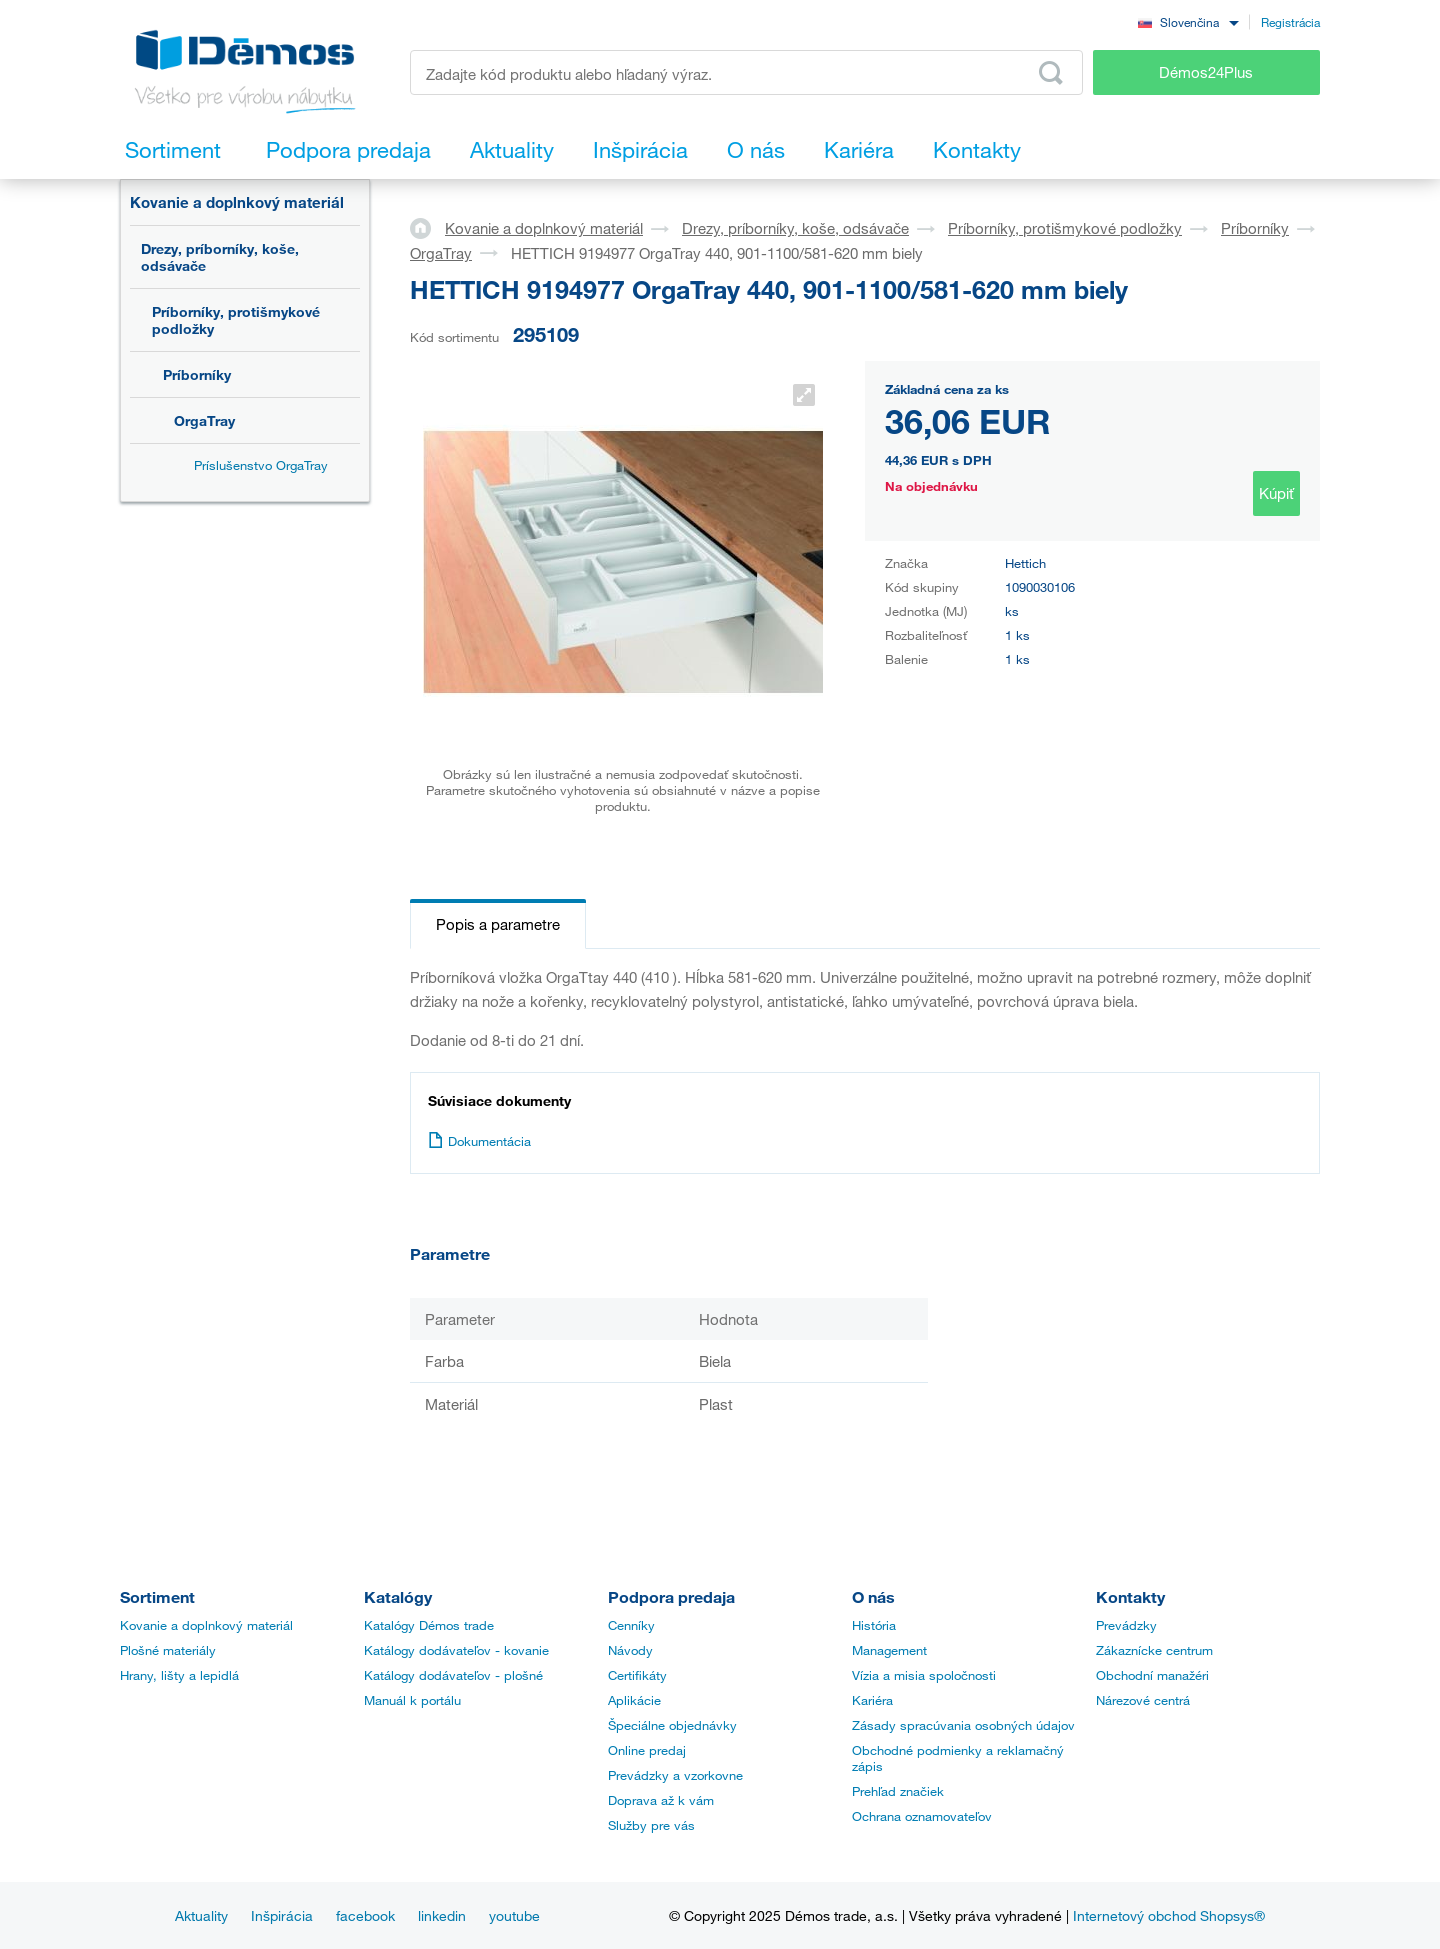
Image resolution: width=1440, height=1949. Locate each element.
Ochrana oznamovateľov (922, 1816)
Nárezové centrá (1143, 1700)
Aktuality (201, 1915)
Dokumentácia (479, 1141)
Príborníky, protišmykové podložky (236, 320)
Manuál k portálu (412, 1700)
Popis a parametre (498, 924)
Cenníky (631, 1625)
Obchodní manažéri (1152, 1675)
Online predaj (647, 1750)
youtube (514, 1915)
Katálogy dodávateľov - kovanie (456, 1650)
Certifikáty (637, 1675)
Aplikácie (634, 1700)
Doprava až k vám (661, 1800)
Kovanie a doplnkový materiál (237, 202)
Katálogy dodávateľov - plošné (453, 1675)
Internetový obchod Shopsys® (1169, 1915)
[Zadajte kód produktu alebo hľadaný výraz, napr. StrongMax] (746, 72)
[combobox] (1188, 21)
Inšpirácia (282, 1915)
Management (889, 1650)
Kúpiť (1276, 493)
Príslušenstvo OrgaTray (261, 465)
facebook (365, 1915)
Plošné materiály (168, 1650)
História (874, 1625)
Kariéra (872, 1700)
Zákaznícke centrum (1154, 1650)
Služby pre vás (651, 1825)
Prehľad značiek (898, 1791)
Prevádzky (1126, 1625)
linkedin (442, 1915)
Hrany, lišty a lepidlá (179, 1675)
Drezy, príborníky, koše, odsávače (220, 257)
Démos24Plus (1206, 72)
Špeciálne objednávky (672, 1725)
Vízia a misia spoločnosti (924, 1675)
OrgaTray (204, 420)
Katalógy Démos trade (429, 1625)
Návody (630, 1650)
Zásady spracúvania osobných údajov (963, 1725)
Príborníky (197, 374)
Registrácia (1290, 22)
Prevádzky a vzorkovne (675, 1775)
